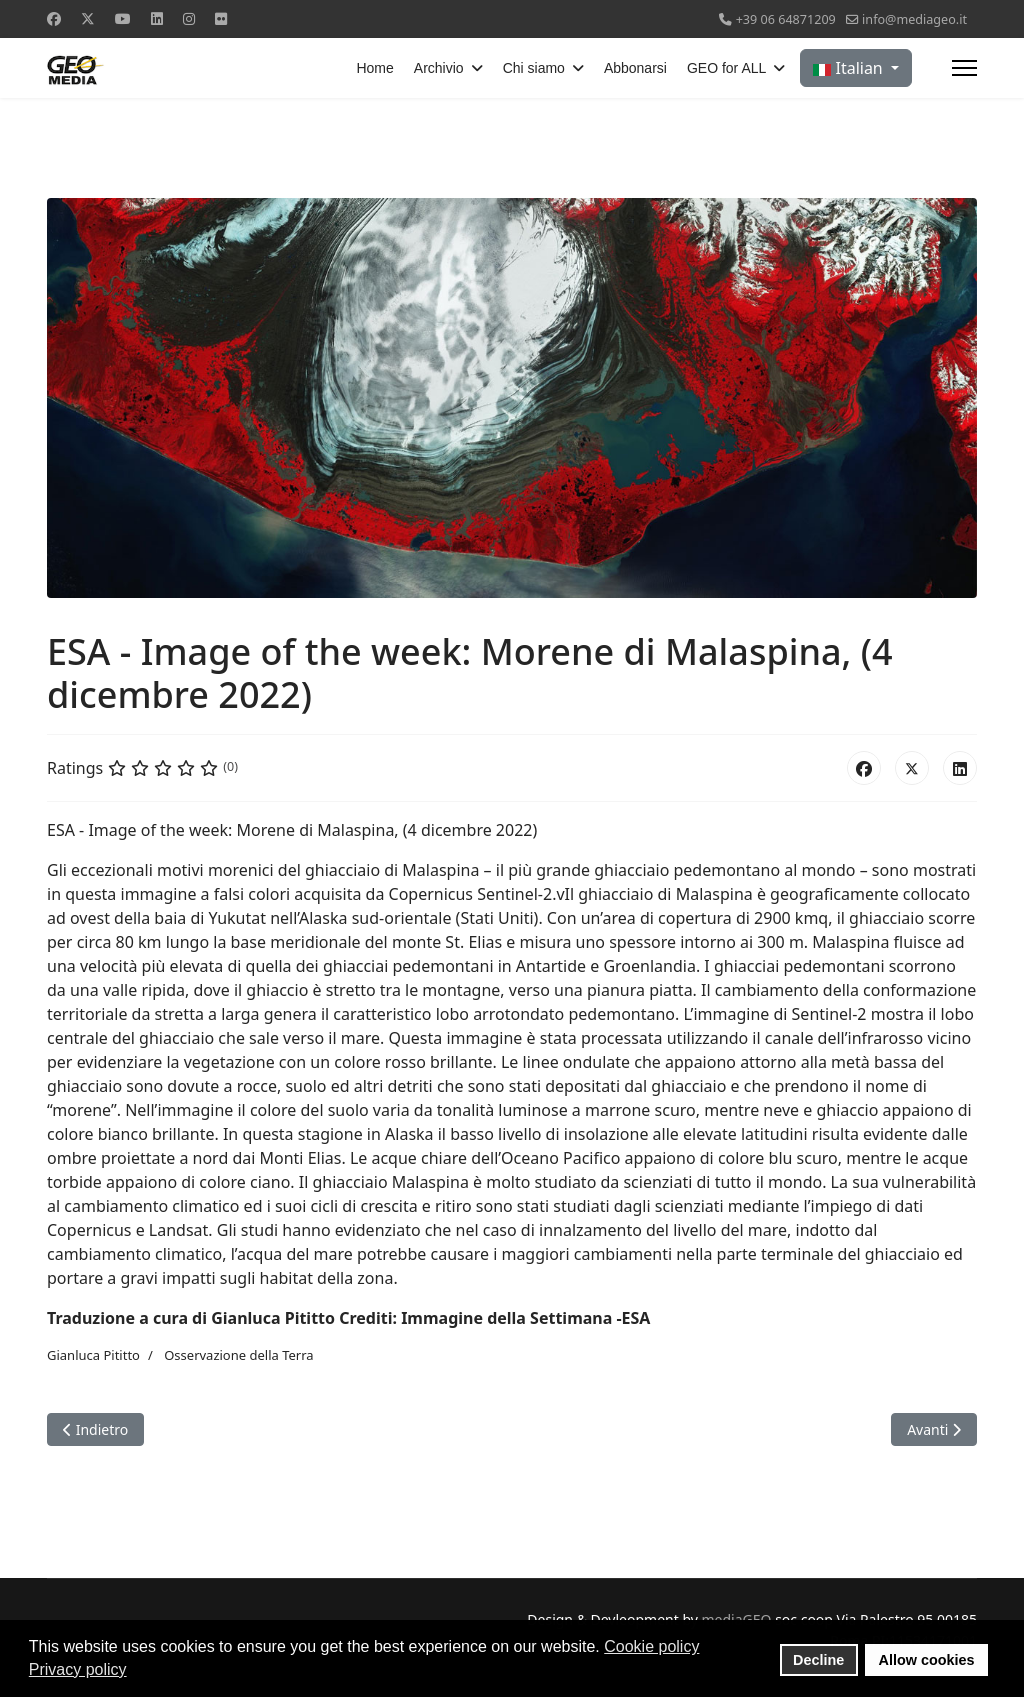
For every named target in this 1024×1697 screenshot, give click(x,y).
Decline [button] (818, 1660)
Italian (850, 68)
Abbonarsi (635, 68)
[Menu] (964, 68)
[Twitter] (88, 18)
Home (374, 68)
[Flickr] (221, 18)
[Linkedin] (157, 18)
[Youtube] (123, 18)
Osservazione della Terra (238, 1355)
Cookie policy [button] (651, 1646)
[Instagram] (189, 18)
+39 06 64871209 (786, 19)
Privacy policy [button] (78, 1669)
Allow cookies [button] (927, 1660)
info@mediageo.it (914, 19)
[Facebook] (54, 18)
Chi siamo (534, 68)
